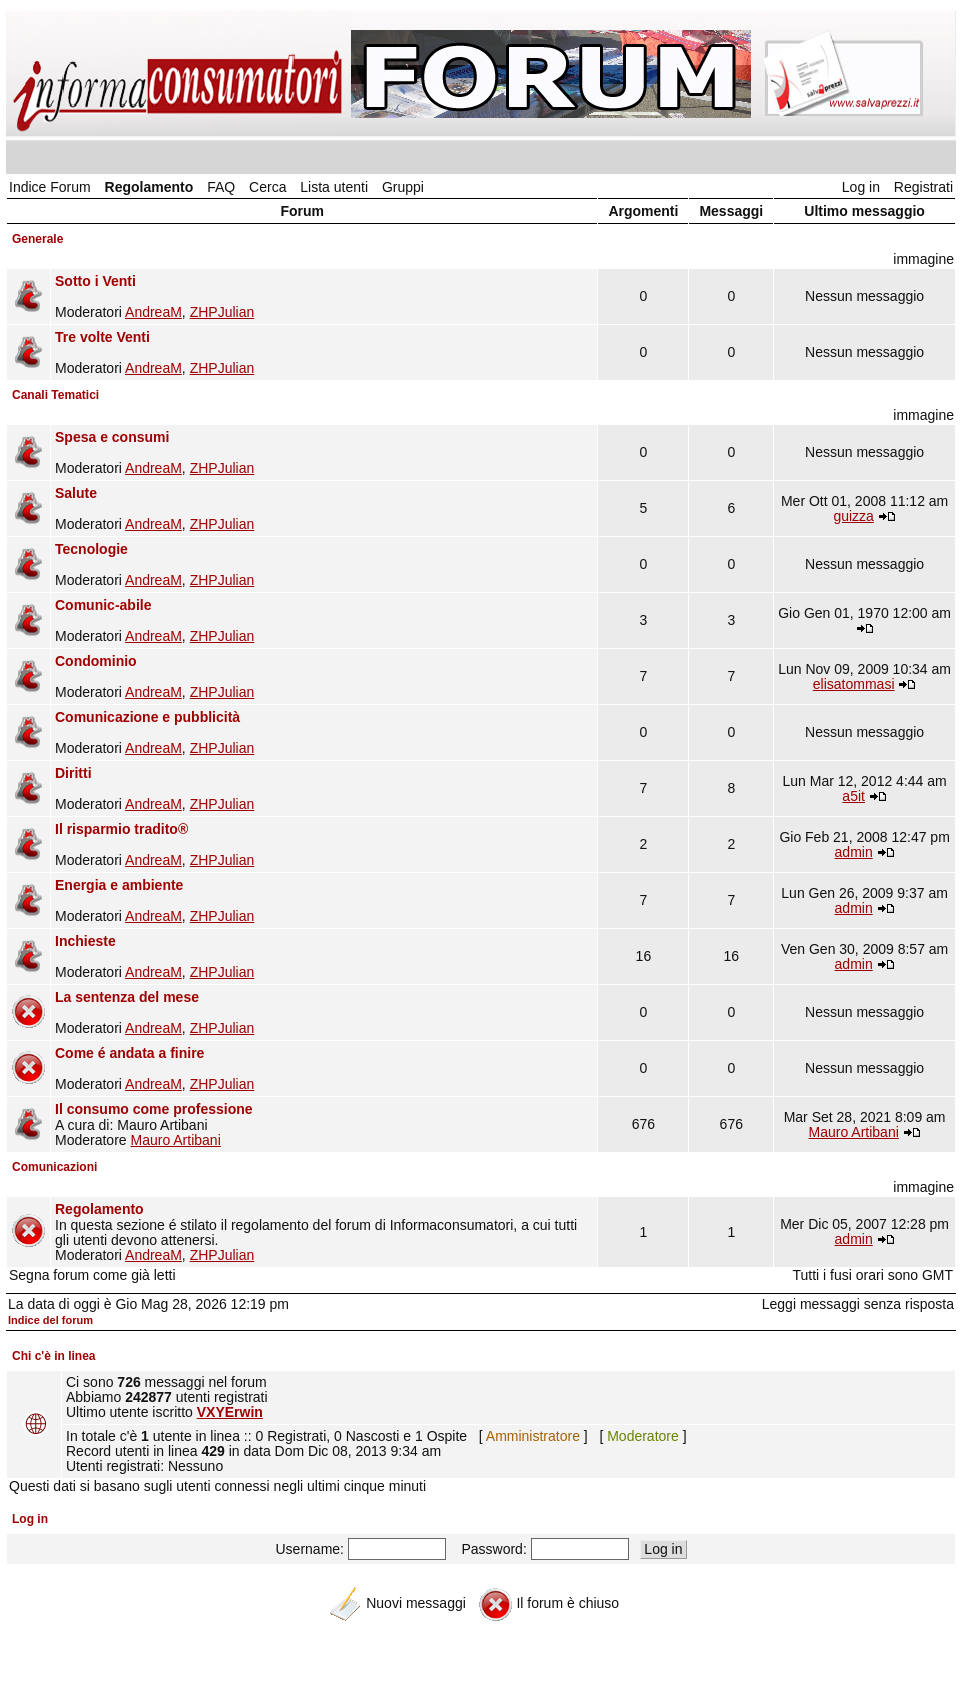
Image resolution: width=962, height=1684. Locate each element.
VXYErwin (230, 1412)
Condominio (96, 661)
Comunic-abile (103, 605)
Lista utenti (334, 187)
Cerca (267, 187)
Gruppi (403, 187)
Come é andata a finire (129, 1053)
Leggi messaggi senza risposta (858, 1304)
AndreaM (153, 312)
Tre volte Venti (102, 337)
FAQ (221, 187)
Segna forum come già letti (92, 1275)
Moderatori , (324, 296)
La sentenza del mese (127, 997)
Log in (861, 187)
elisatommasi (854, 684)
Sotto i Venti (95, 281)
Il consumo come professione (154, 1109)
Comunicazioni (54, 1167)
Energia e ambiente (119, 885)
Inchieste (85, 941)
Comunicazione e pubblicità (147, 717)
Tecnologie (91, 549)
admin (854, 852)
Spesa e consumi (112, 437)
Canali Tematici (55, 395)
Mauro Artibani (175, 1140)
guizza (853, 516)
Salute (76, 493)
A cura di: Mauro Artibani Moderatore (324, 1124)
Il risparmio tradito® (121, 829)
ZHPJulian (222, 312)
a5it (853, 796)
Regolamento (149, 187)
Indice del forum (50, 1320)
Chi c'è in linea (54, 1356)
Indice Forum (50, 187)
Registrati (923, 187)
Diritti (73, 773)
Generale (37, 239)
